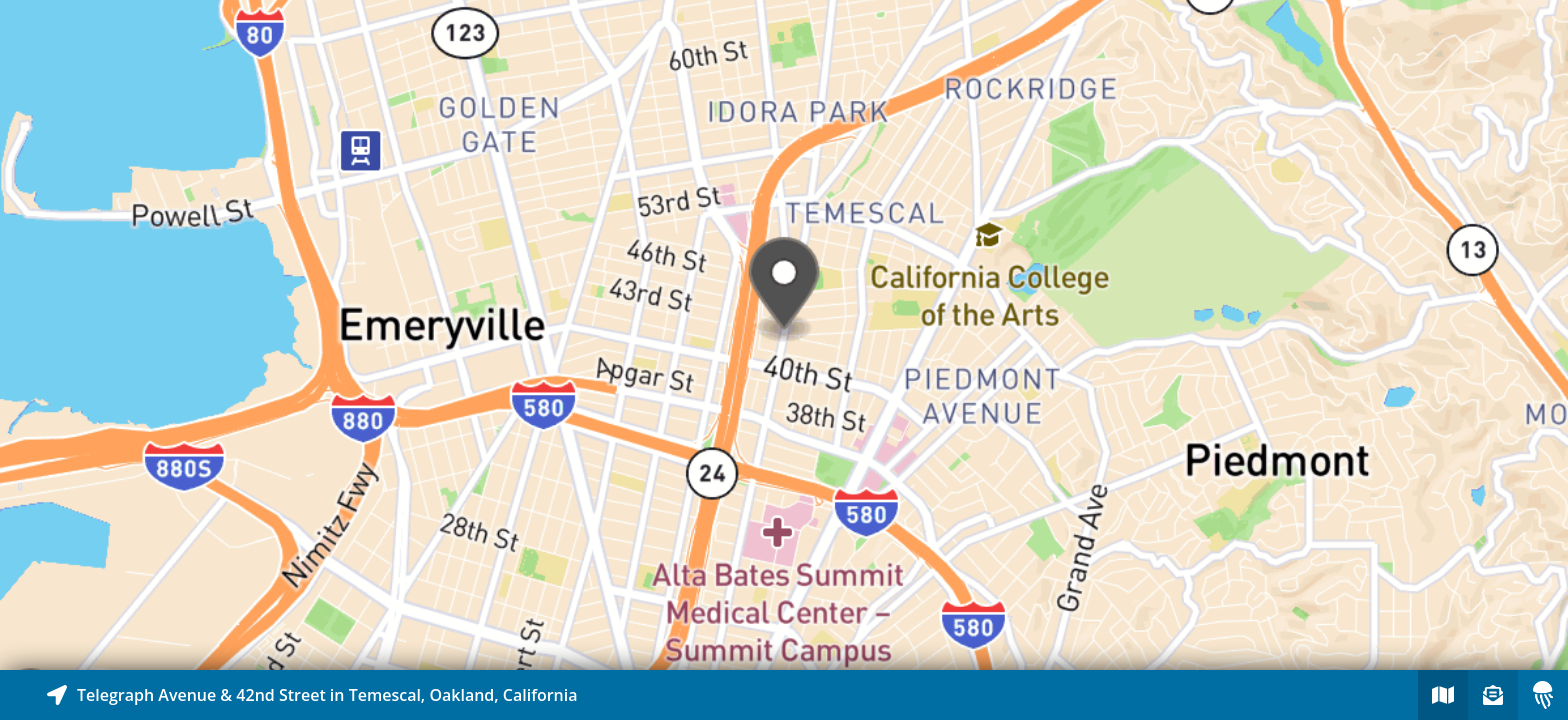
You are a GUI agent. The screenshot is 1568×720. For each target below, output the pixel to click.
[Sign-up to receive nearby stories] (1493, 695)
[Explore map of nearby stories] (784, 335)
